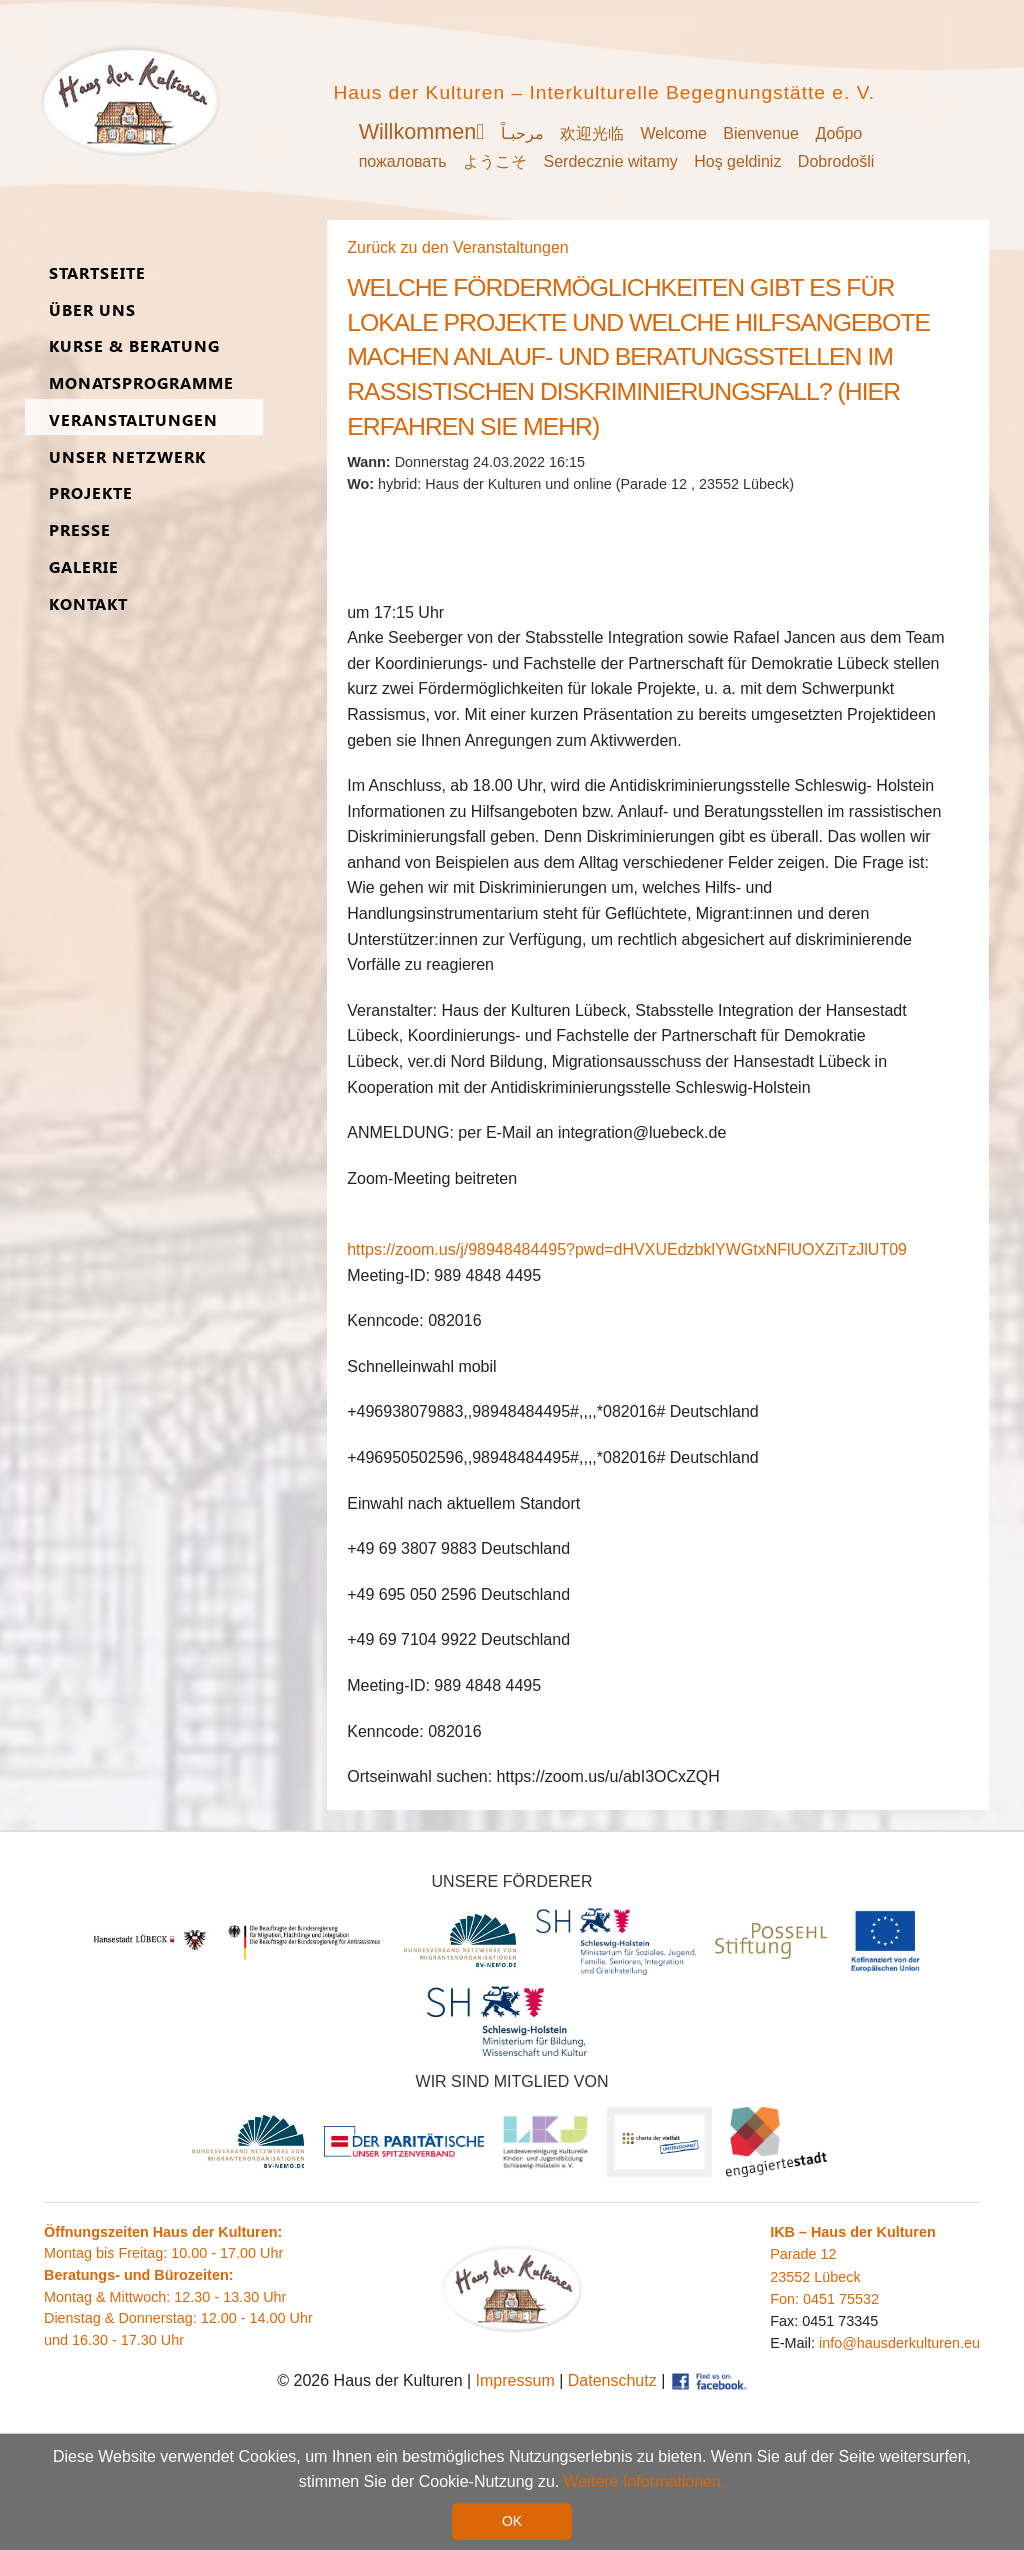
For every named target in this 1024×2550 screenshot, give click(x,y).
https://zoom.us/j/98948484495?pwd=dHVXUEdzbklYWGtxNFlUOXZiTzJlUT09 (627, 1249)
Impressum (515, 2380)
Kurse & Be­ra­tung (134, 346)
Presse (80, 530)
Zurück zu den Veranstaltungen (457, 247)
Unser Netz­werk (127, 457)
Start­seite (97, 273)
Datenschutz (612, 2380)
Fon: (786, 2299)
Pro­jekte (91, 493)
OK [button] (512, 2521)
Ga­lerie (84, 567)
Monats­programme (141, 383)
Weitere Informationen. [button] (645, 2481)
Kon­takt (88, 604)
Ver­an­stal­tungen (133, 420)
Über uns (92, 310)
